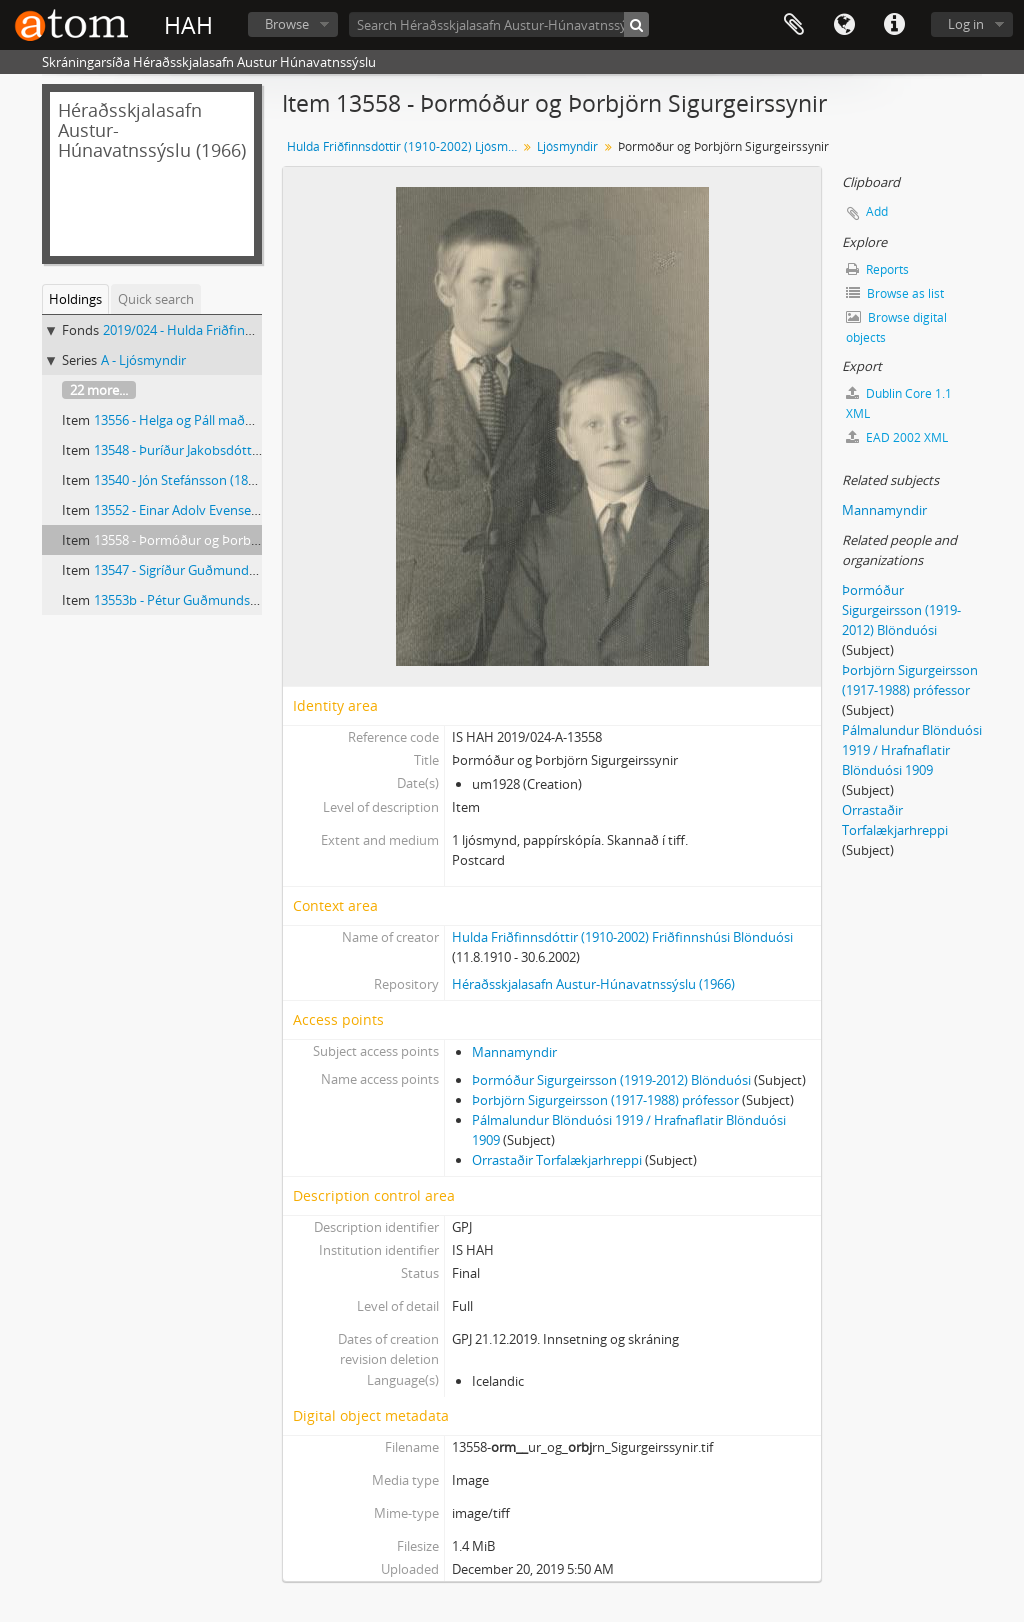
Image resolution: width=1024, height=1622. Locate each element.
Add (877, 211)
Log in (966, 24)
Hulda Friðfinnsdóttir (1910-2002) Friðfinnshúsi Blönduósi (622, 937)
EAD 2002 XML (897, 437)
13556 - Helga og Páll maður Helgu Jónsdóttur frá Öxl (249, 420)
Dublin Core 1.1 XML (899, 403)
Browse (287, 24)
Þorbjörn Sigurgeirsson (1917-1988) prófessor (605, 1100)
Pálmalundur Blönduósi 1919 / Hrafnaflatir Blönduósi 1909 (912, 750)
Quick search (156, 299)
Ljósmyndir (567, 146)
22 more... (99, 390)
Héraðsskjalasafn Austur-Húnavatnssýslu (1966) (593, 984)
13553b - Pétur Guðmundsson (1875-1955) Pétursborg (253, 600)
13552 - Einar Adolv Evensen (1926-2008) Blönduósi (243, 510)
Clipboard (794, 25)
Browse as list (895, 293)
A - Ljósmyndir (143, 360)
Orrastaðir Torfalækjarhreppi (557, 1160)
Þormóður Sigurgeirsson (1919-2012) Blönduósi (611, 1080)
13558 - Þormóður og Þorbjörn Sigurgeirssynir (229, 540)
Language (844, 25)
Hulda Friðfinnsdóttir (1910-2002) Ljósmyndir (404, 146)
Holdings (75, 299)
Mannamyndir (514, 1052)
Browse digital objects (896, 327)
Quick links (894, 25)
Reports (877, 269)
